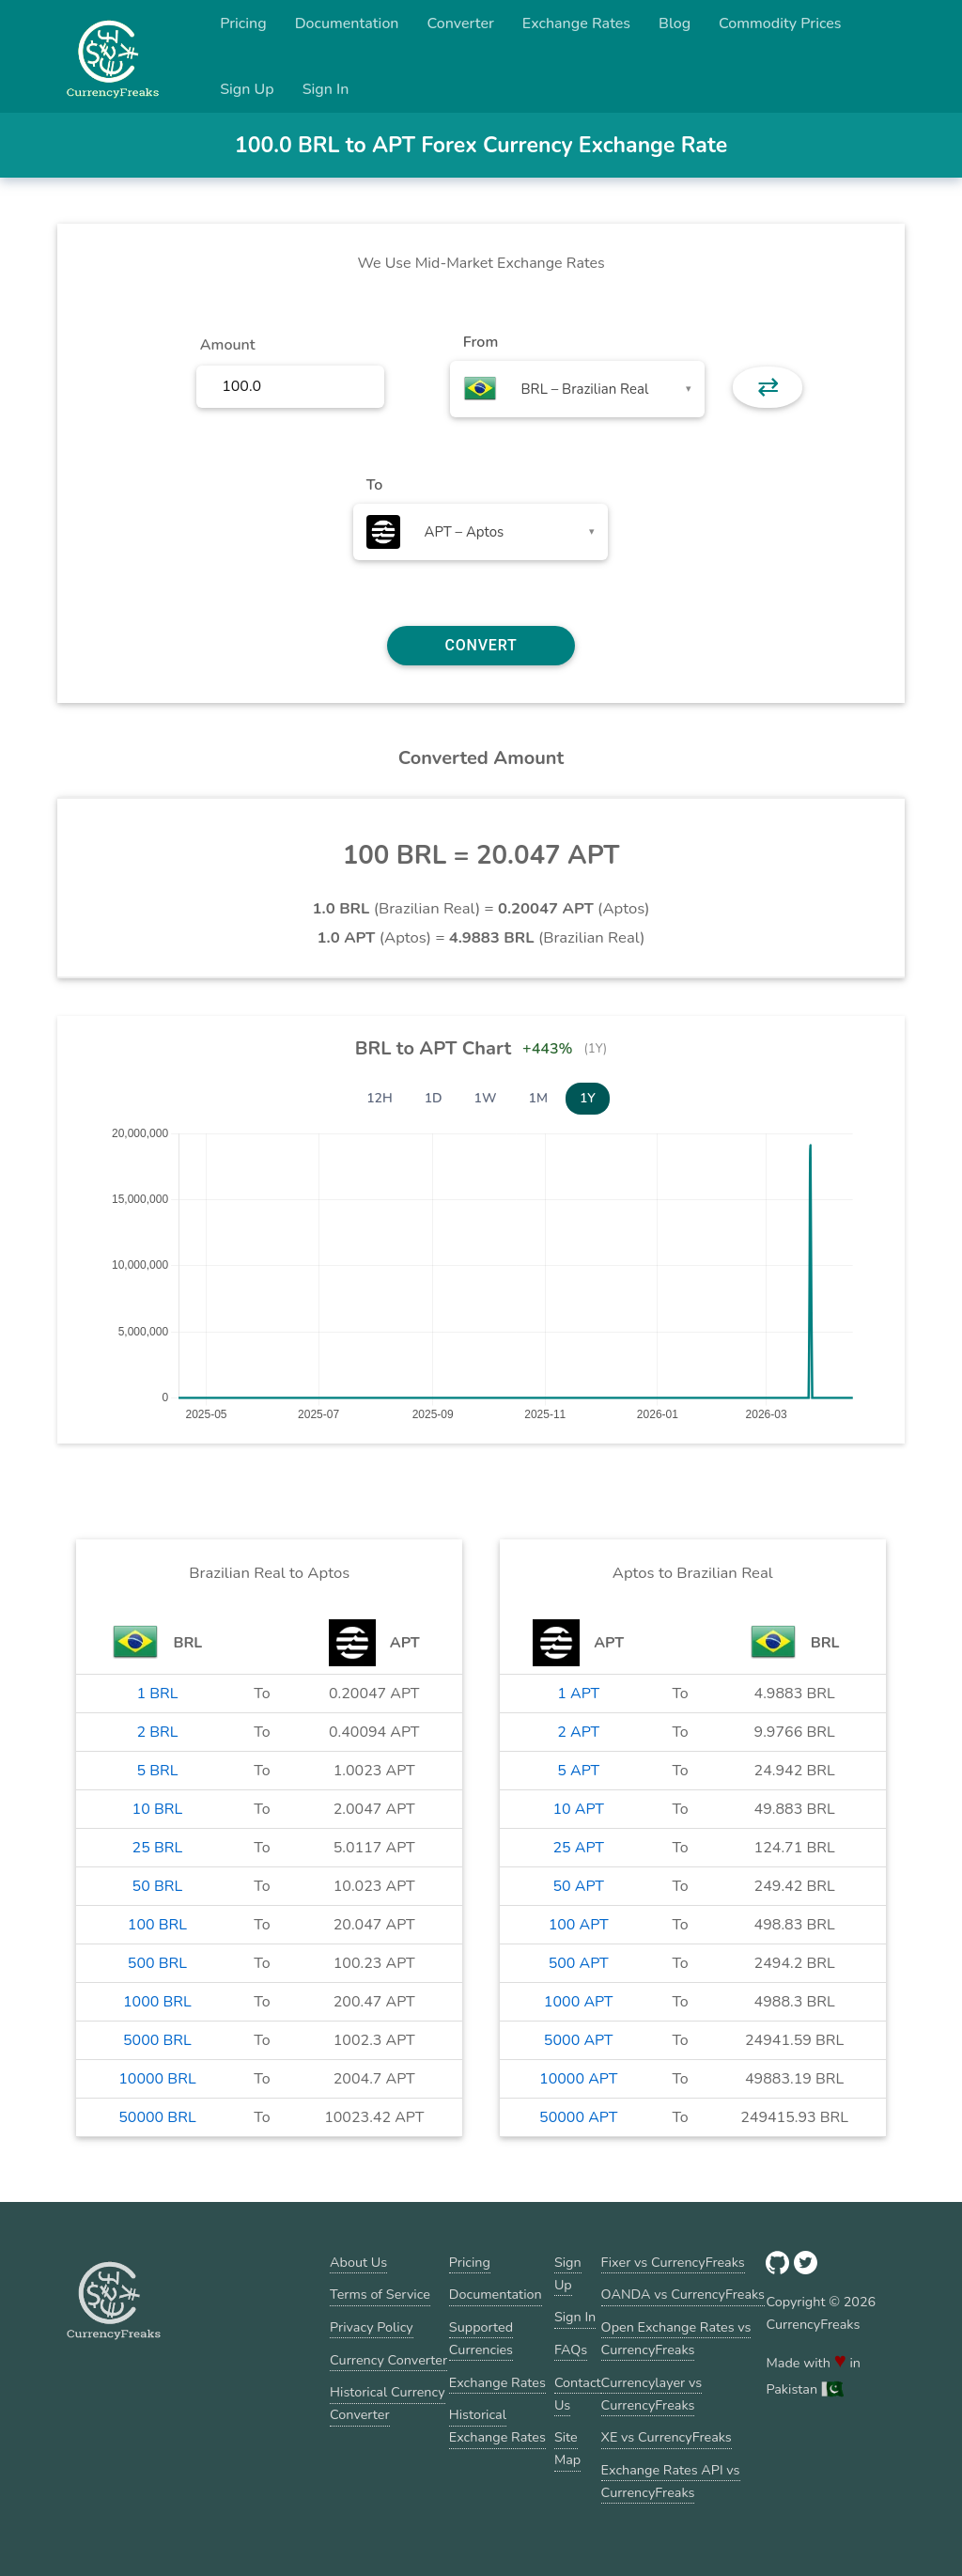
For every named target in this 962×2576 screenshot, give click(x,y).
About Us (358, 2262)
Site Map (567, 2448)
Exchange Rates (576, 23)
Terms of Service (380, 2294)
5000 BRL (157, 2040)
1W (485, 1098)
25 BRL (157, 1847)
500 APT (579, 1963)
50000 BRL (156, 2117)
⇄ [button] (768, 387)
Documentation (347, 23)
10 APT (577, 1809)
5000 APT (578, 2040)
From (480, 342)
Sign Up (247, 89)
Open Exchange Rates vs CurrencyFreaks (676, 2338)
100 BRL (157, 1924)
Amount (228, 345)
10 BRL (157, 1809)
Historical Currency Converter (387, 2403)
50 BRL (157, 1886)
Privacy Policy (371, 2327)
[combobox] (577, 389)
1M (538, 1098)
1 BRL (157, 1693)
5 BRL (157, 1770)
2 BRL (157, 1732)
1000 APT (578, 2001)
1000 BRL (157, 2001)
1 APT (578, 1693)
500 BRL (157, 1963)
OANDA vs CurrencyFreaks (683, 2294)
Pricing (243, 23)
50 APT (577, 1886)
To (374, 485)
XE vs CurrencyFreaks (666, 2437)
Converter (460, 23)
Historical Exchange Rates (497, 2425)
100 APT (579, 1924)
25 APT (577, 1847)
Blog (674, 23)
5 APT (578, 1770)
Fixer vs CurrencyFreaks (673, 2262)
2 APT (578, 1732)
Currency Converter (388, 2359)
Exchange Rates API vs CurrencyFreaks (670, 2481)
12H (379, 1098)
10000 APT (578, 2079)
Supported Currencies (481, 2338)
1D (433, 1098)
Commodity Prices (780, 23)
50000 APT (578, 2117)
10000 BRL (156, 2079)
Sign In (326, 89)
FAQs (570, 2349)
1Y (588, 1098)
